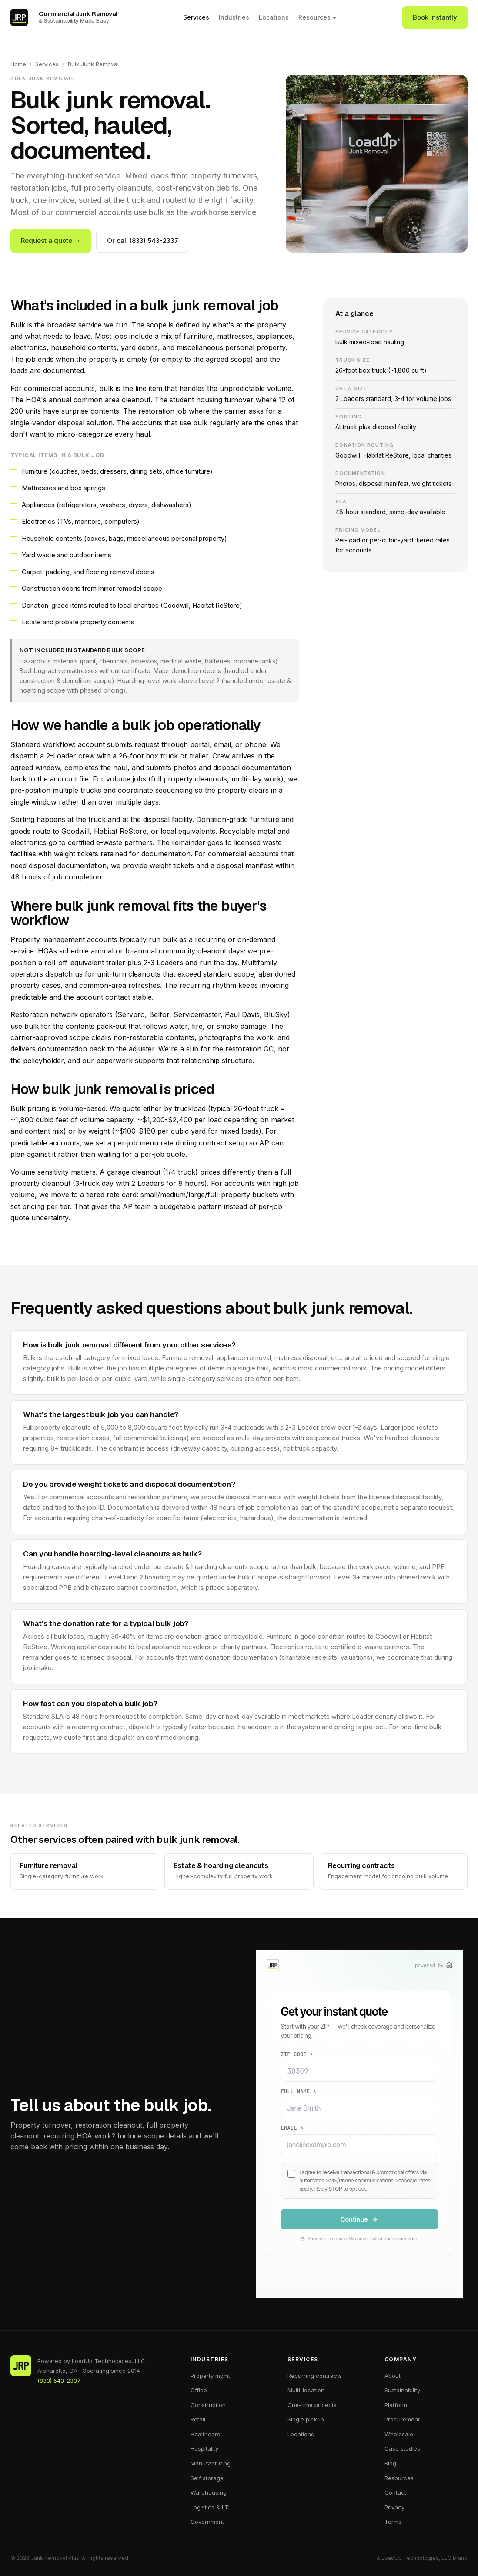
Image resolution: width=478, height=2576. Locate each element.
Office (199, 2390)
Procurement (402, 2419)
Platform (395, 2404)
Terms (392, 2521)
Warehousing (209, 2492)
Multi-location (305, 2390)
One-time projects (312, 2404)
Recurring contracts (314, 2375)
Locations (274, 17)
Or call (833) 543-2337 (142, 240)
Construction (208, 2404)
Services (196, 17)
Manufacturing (211, 2463)
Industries (234, 17)
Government (207, 2521)
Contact (395, 2492)
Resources (317, 17)
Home (18, 64)
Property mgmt (210, 2375)
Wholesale (398, 2434)
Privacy (394, 2507)
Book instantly (435, 17)
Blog (390, 2463)
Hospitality (204, 2448)
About (392, 2375)
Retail (198, 2419)
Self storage (207, 2478)
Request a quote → (50, 240)
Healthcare (206, 2434)
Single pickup (305, 2419)
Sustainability (402, 2390)
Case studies (402, 2448)
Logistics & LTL (211, 2507)
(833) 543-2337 (58, 2380)
